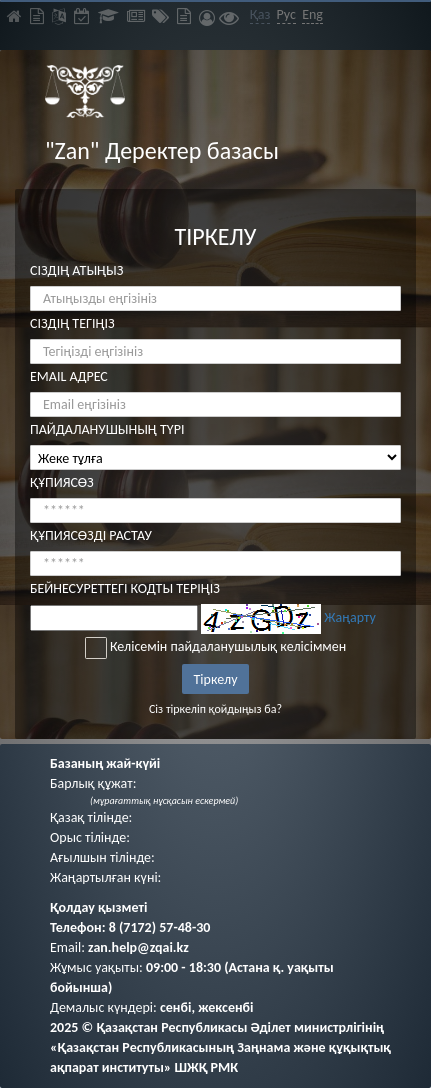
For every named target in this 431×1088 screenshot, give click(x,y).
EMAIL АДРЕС (69, 376)
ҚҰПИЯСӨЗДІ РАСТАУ (91, 535)
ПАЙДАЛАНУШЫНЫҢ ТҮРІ (107, 429)
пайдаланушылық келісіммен (259, 646)
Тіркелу (216, 679)
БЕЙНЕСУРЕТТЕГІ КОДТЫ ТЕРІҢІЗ (125, 588)
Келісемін (216, 648)
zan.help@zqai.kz (138, 947)
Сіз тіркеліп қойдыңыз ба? (215, 709)
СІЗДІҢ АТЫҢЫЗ (76, 270)
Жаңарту (349, 617)
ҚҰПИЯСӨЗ (62, 482)
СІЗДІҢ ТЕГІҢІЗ (72, 323)
